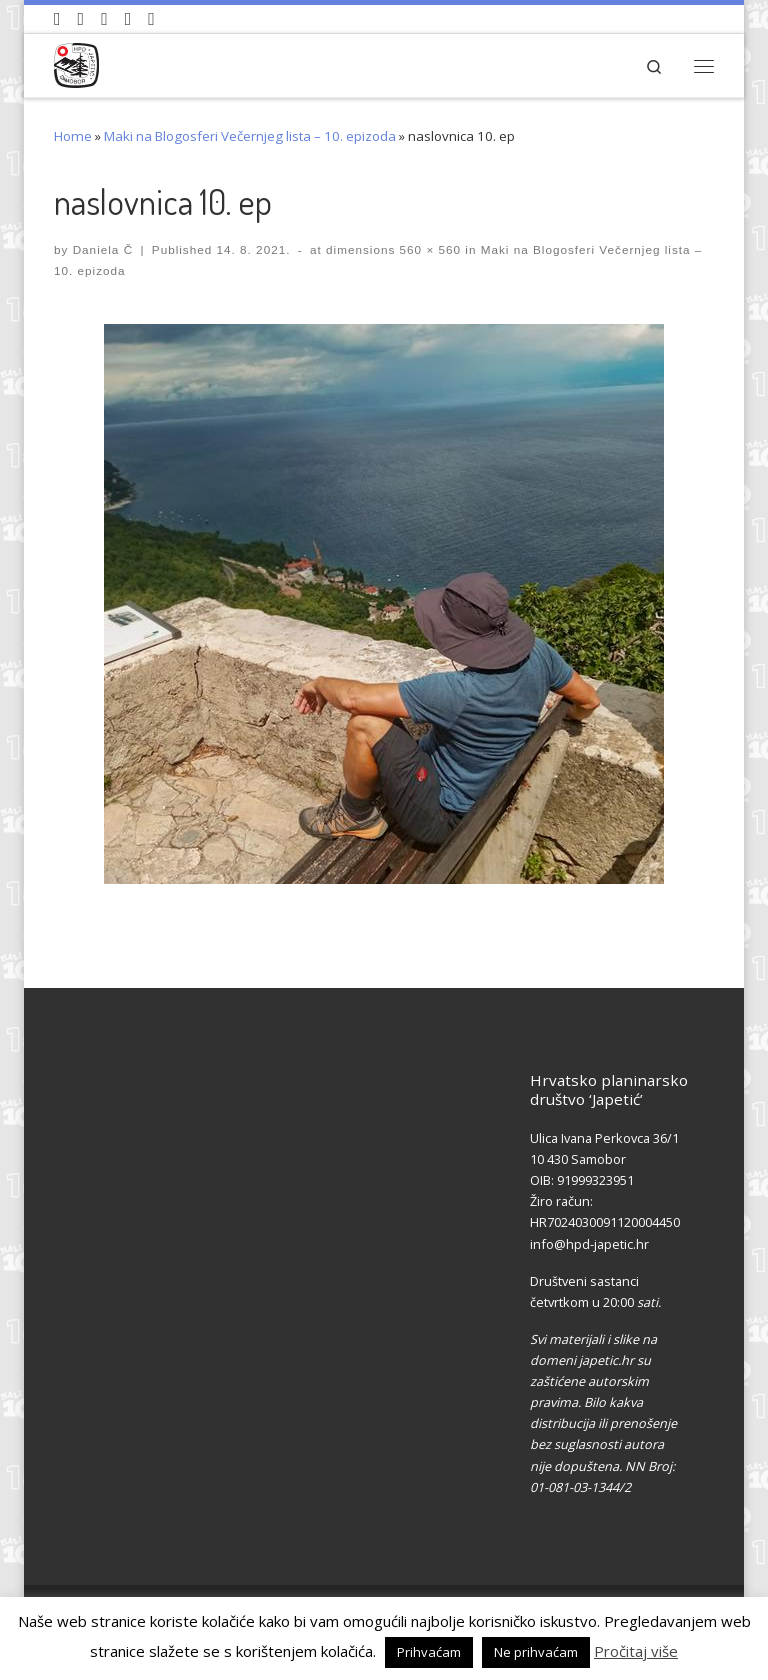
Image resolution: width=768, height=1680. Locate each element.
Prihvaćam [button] (429, 1652)
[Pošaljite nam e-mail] (151, 19)
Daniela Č (103, 249)
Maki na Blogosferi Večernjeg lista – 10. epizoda (250, 136)
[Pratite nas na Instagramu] (104, 19)
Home (73, 136)
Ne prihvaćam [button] (536, 1652)
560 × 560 (428, 249)
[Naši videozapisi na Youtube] (57, 19)
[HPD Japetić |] (76, 62)
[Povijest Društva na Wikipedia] (128, 19)
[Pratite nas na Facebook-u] (81, 19)
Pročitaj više (636, 1651)
